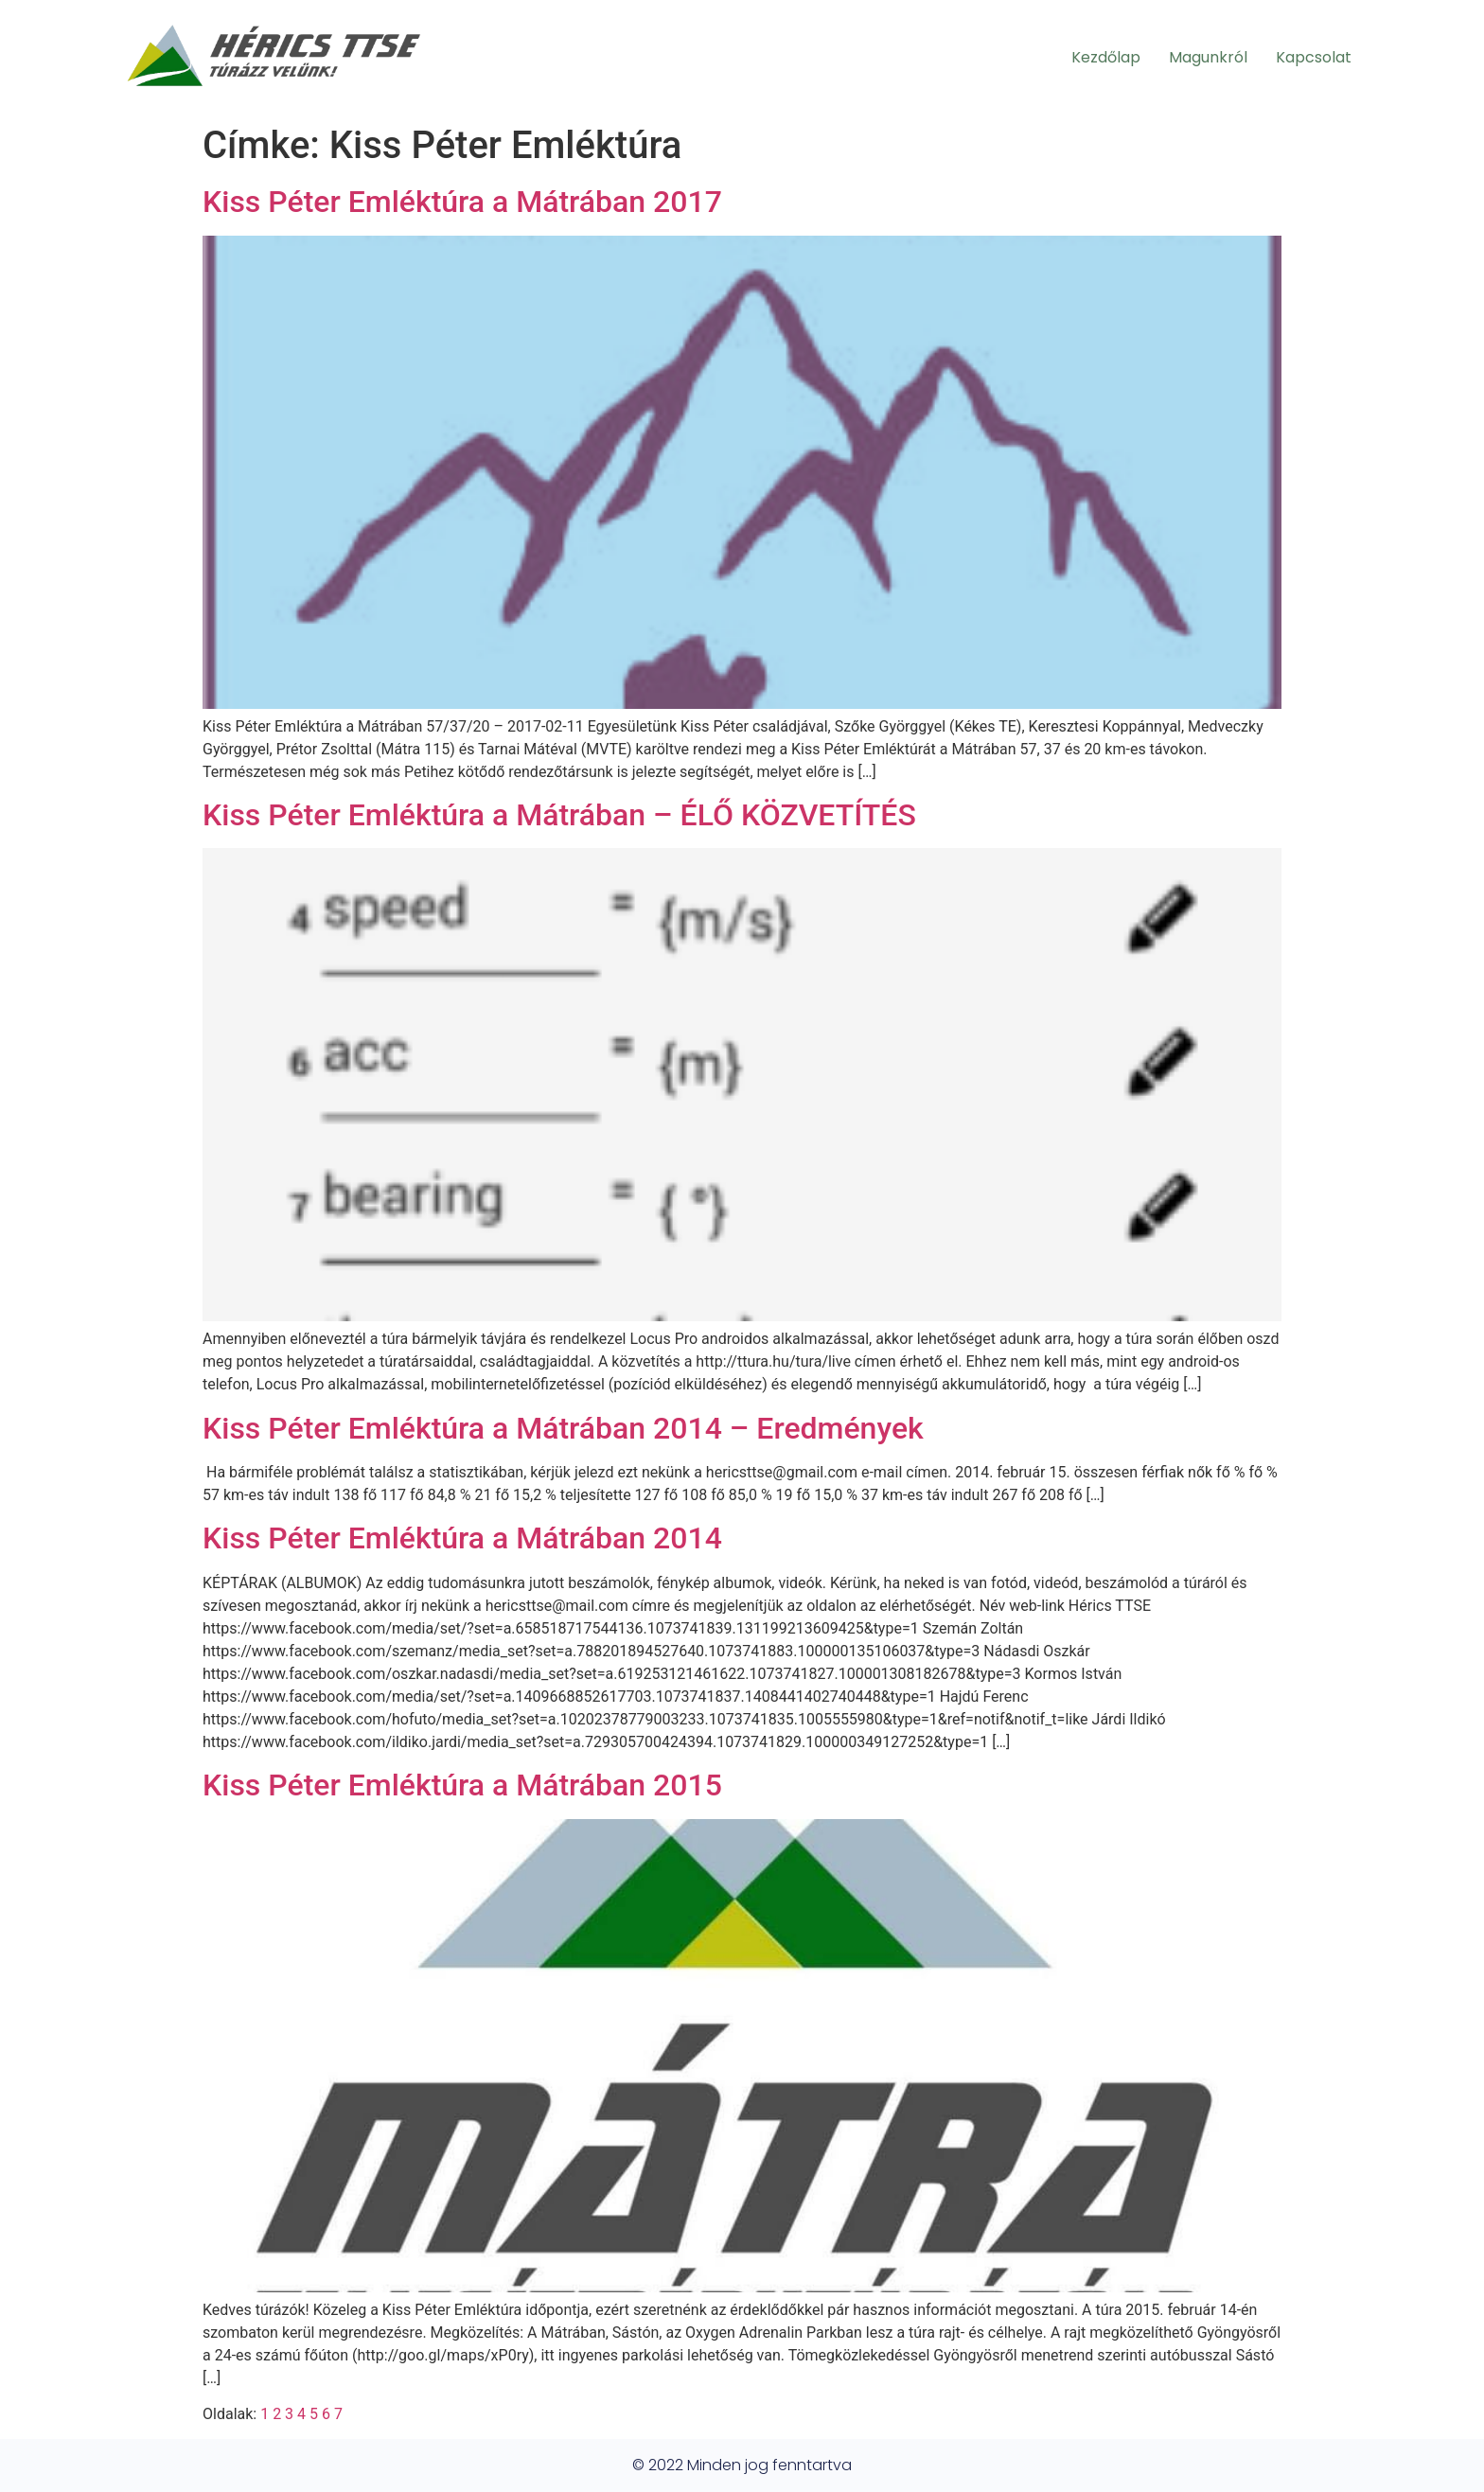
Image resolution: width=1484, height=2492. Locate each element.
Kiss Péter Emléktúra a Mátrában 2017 (462, 202)
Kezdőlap (1105, 57)
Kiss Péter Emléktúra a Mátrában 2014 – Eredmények (563, 1428)
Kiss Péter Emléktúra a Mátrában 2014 (462, 1538)
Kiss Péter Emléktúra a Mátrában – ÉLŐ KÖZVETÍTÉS (559, 815)
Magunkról (1208, 57)
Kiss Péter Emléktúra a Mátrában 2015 (462, 1785)
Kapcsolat (1314, 57)
